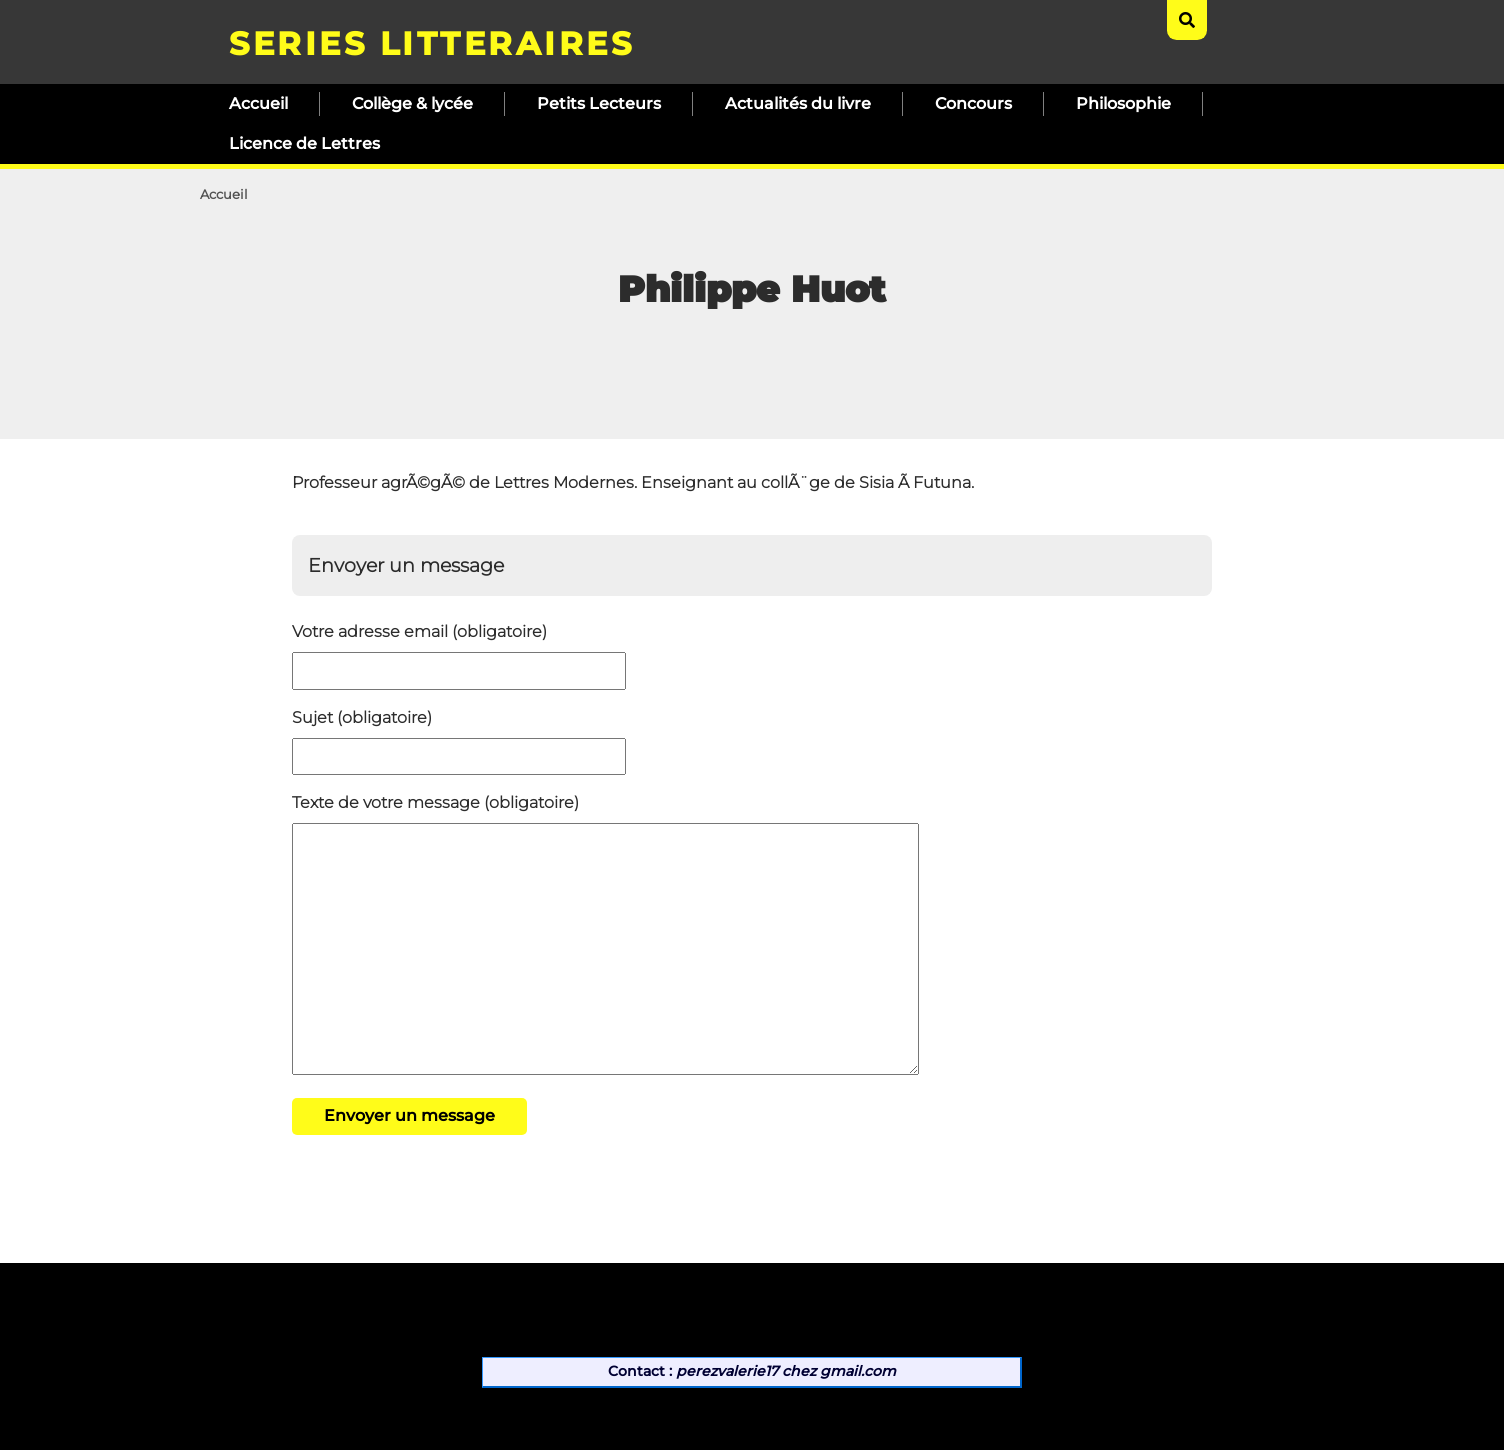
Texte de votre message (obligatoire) (435, 802)
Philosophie (1123, 103)
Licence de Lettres (304, 143)
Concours (973, 103)
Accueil (258, 103)
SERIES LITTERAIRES (431, 43)
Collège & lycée (412, 103)
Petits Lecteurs (599, 103)
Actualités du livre (798, 103)
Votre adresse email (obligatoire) (419, 631)
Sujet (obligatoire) (362, 717)
